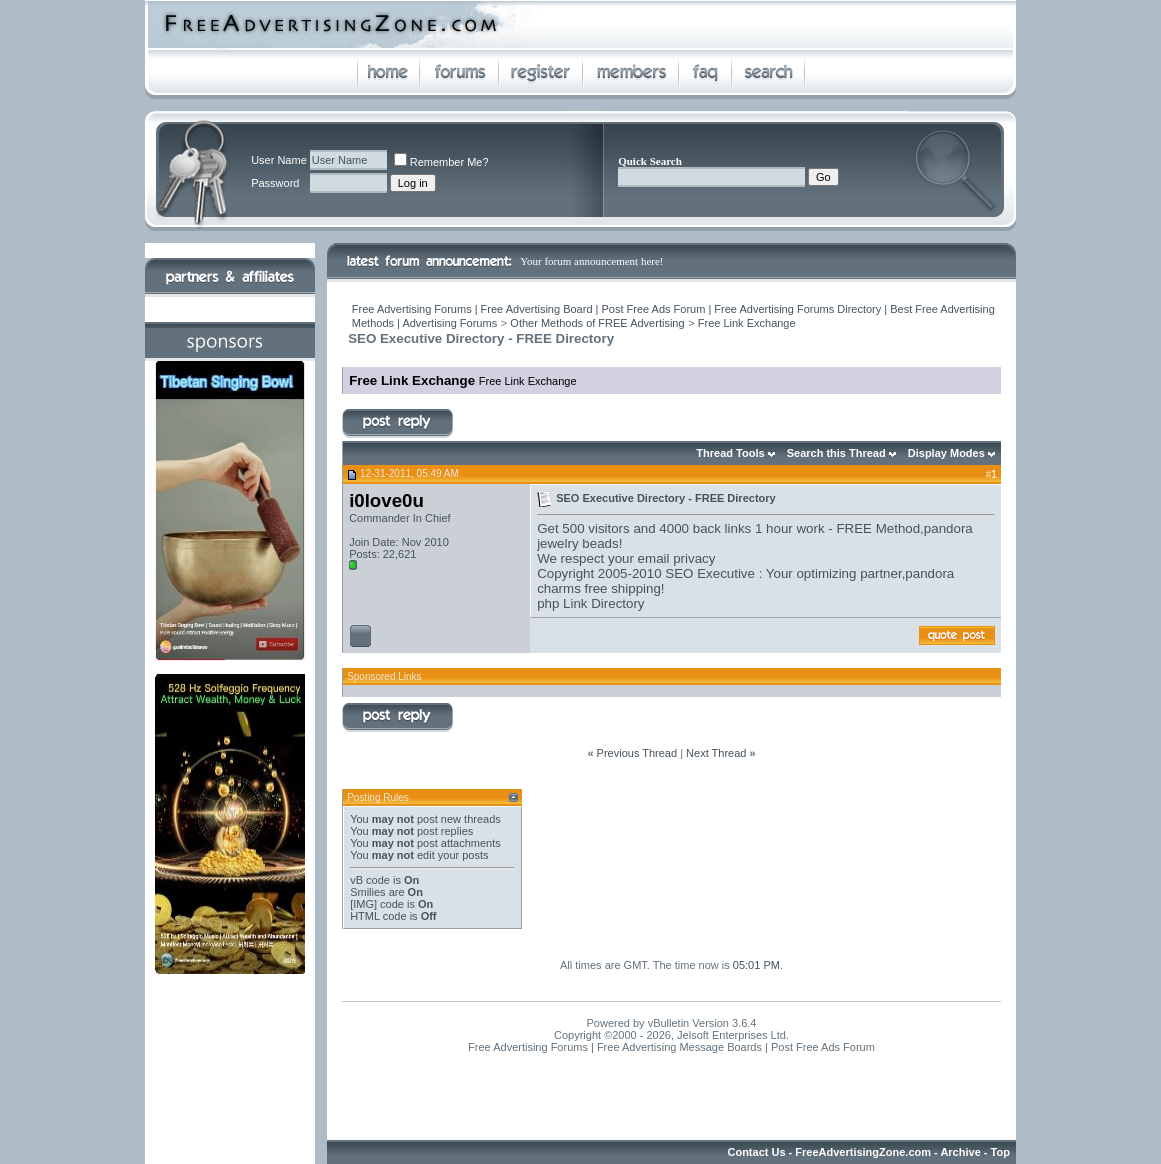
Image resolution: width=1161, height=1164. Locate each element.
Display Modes (946, 453)
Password (275, 183)
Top (1000, 1152)
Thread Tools (730, 453)
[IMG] (363, 904)
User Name (279, 160)
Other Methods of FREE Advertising (597, 323)
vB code (370, 880)
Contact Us (756, 1152)
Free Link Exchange (747, 323)
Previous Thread (637, 753)
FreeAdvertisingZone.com (863, 1152)
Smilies (367, 892)
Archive (960, 1152)
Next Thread (716, 753)
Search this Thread (836, 453)
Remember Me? (441, 162)
